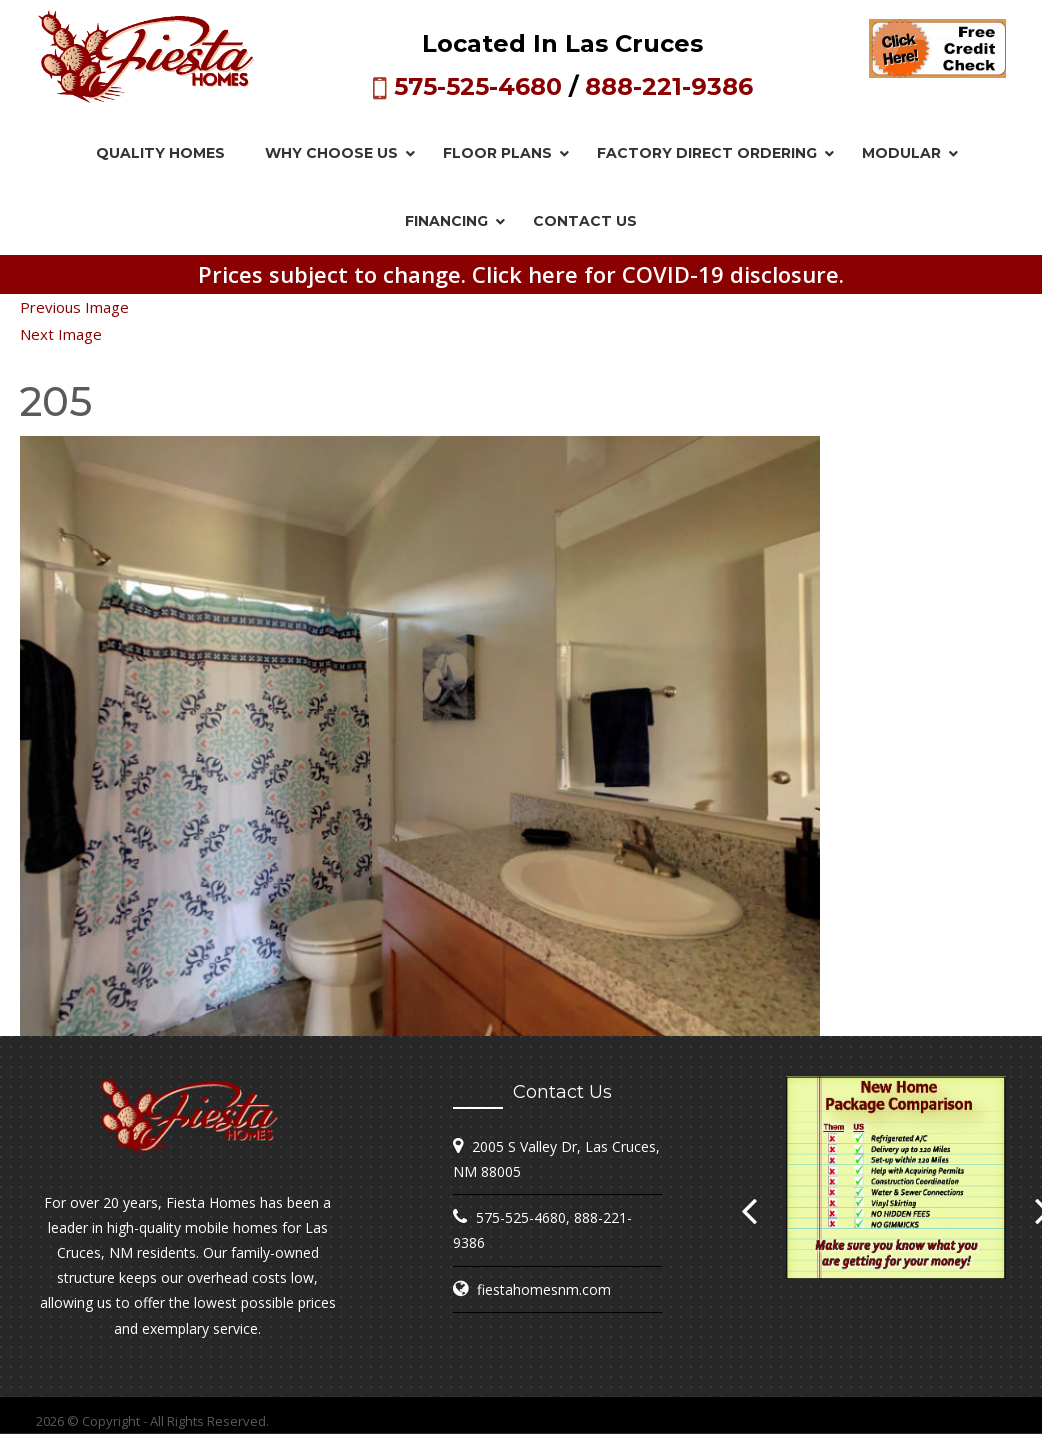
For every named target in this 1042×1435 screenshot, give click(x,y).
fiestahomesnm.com (544, 1289)
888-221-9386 (669, 86)
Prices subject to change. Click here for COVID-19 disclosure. (521, 274)
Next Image (61, 334)
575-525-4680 (478, 86)
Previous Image (74, 307)
